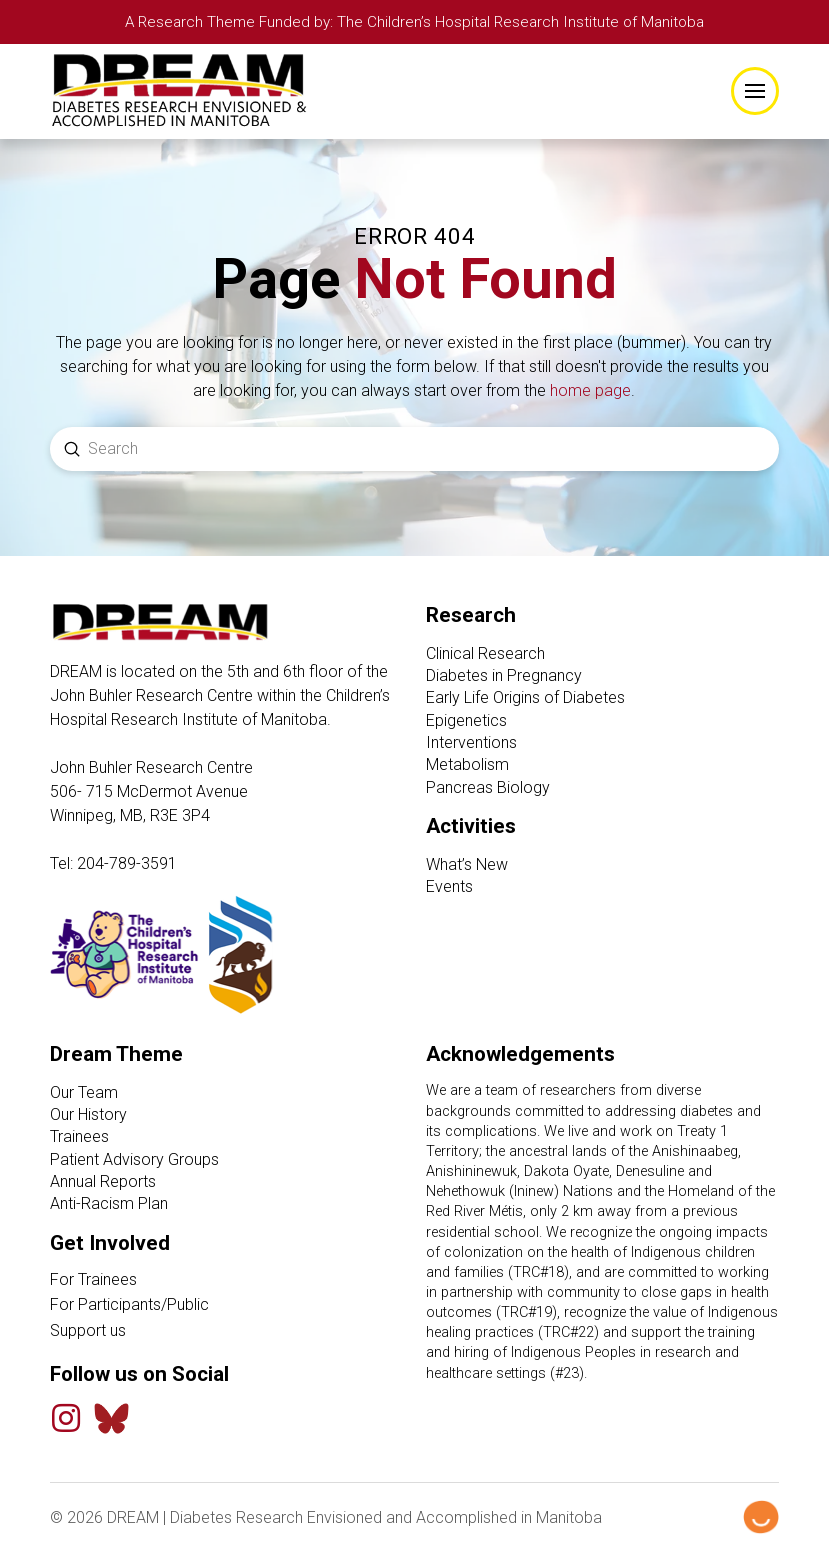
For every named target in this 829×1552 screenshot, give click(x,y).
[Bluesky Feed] (111, 1419)
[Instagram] (66, 1419)
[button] (755, 92)
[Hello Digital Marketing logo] (761, 1518)
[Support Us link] (227, 1332)
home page (590, 392)
